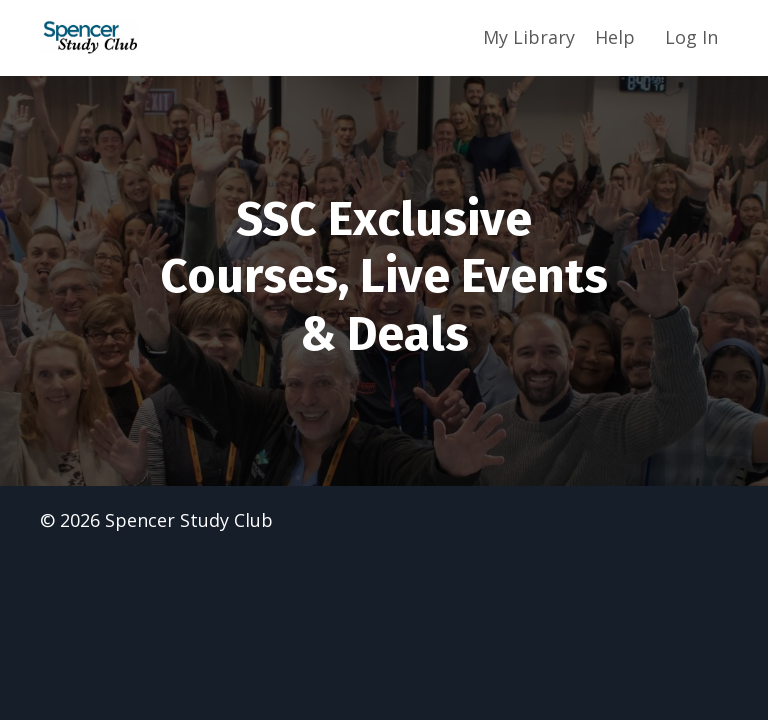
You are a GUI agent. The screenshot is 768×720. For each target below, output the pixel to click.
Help (615, 37)
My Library (529, 37)
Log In (691, 37)
